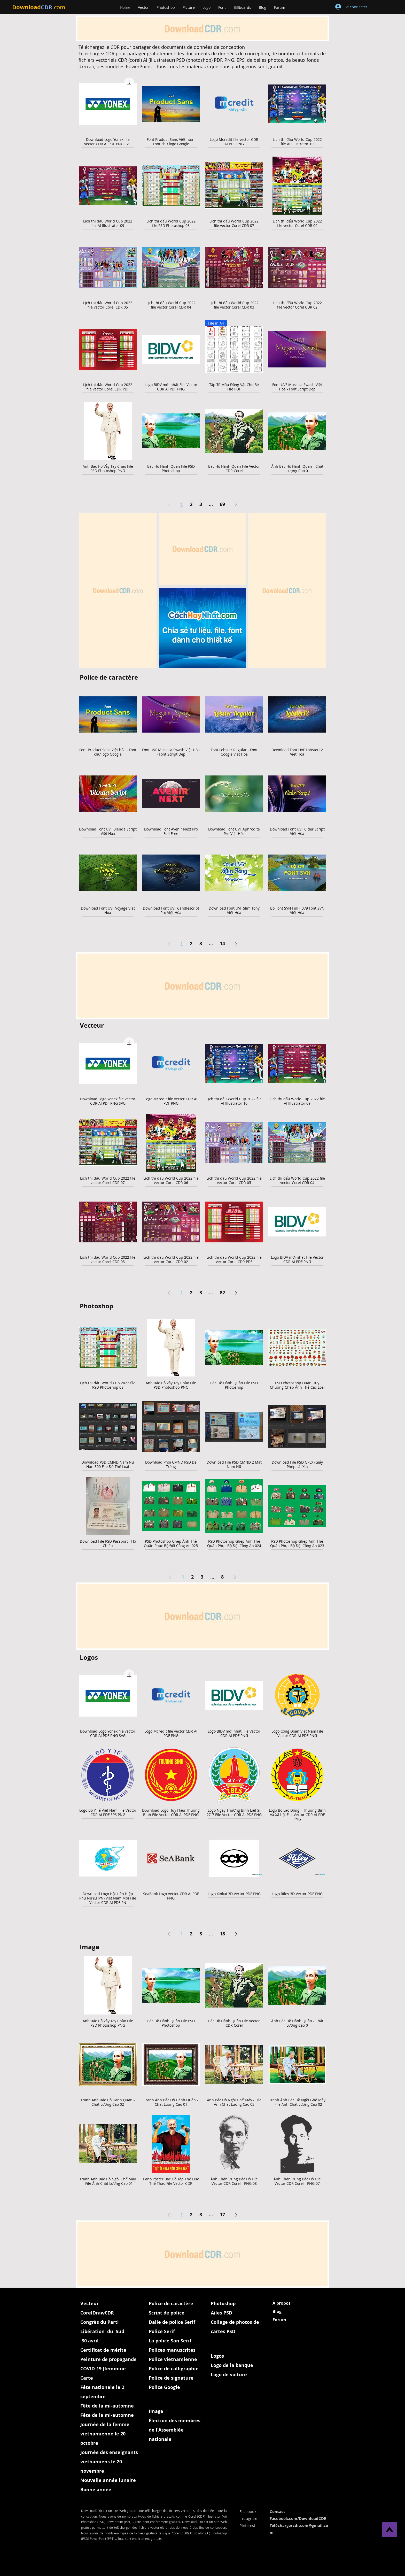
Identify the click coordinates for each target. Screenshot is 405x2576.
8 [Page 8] (222, 1577)
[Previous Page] (169, 504)
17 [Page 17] (222, 2214)
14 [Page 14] (222, 943)
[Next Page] (236, 504)
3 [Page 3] (200, 504)
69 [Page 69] (222, 504)
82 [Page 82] (222, 1292)
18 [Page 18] (222, 1934)
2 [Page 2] (191, 504)
